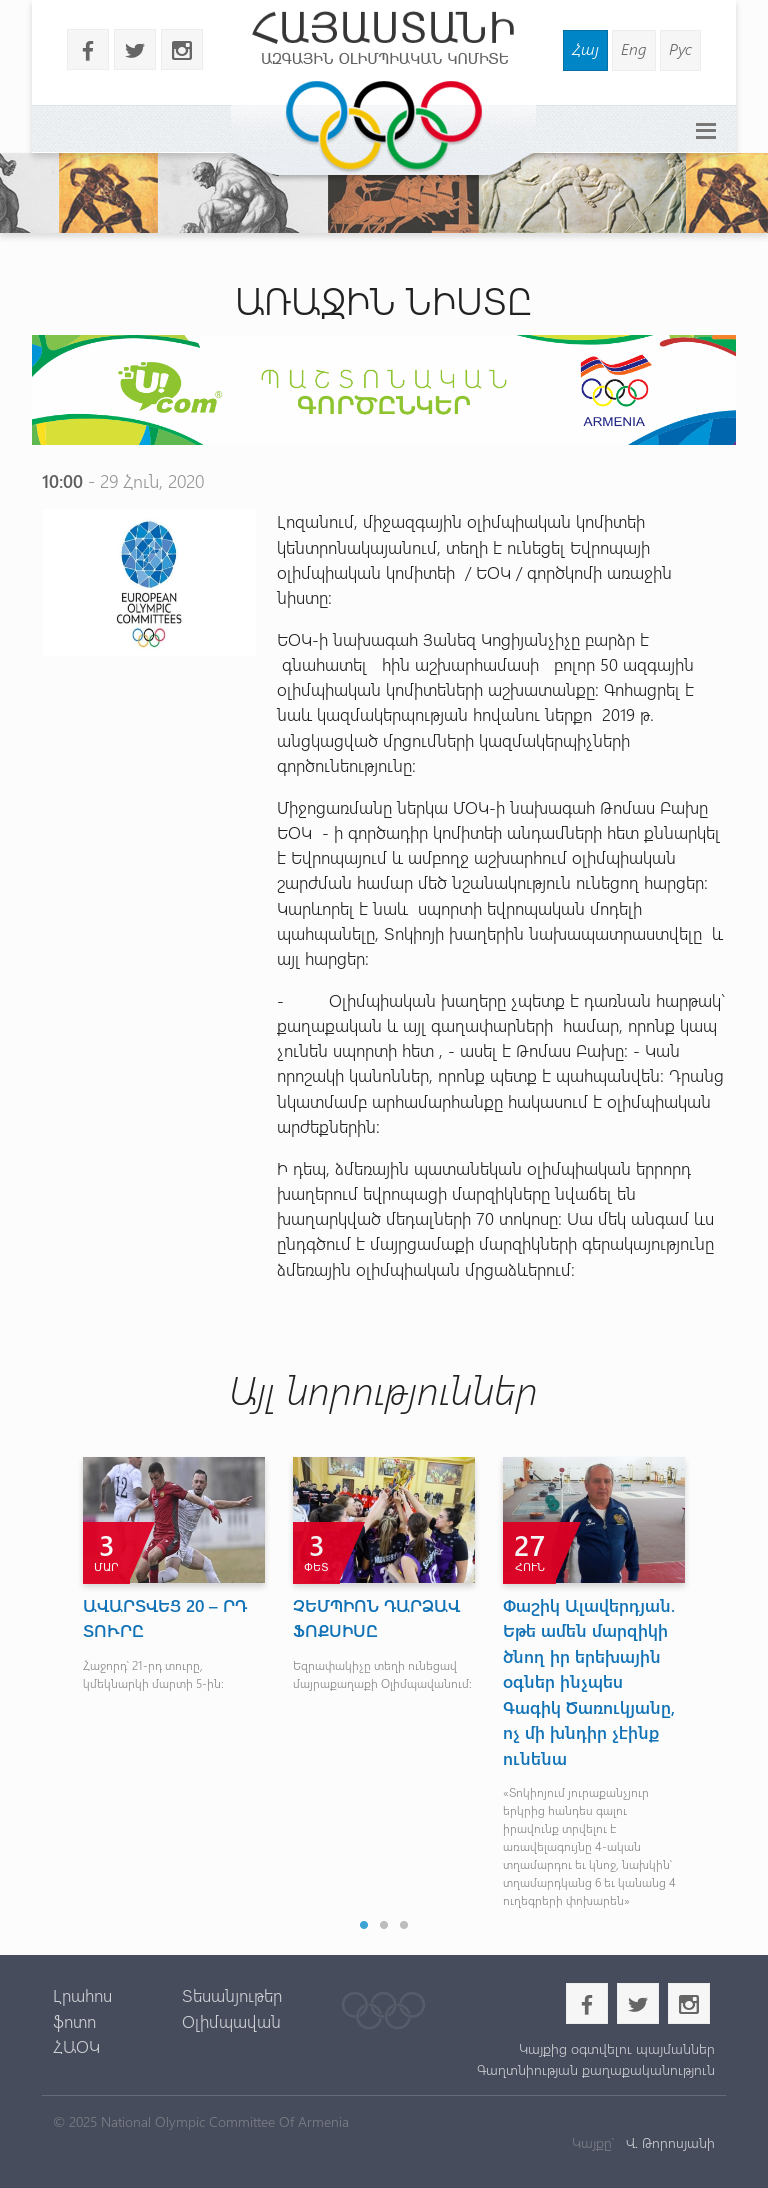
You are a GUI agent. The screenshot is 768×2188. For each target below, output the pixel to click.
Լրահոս (82, 1995)
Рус (680, 48)
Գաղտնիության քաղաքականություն (596, 2069)
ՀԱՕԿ (76, 2046)
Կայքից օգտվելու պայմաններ (617, 2048)
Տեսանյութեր (232, 1995)
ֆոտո (74, 2021)
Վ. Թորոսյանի (668, 2142)
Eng (634, 48)
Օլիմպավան (231, 2021)
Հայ (585, 48)
